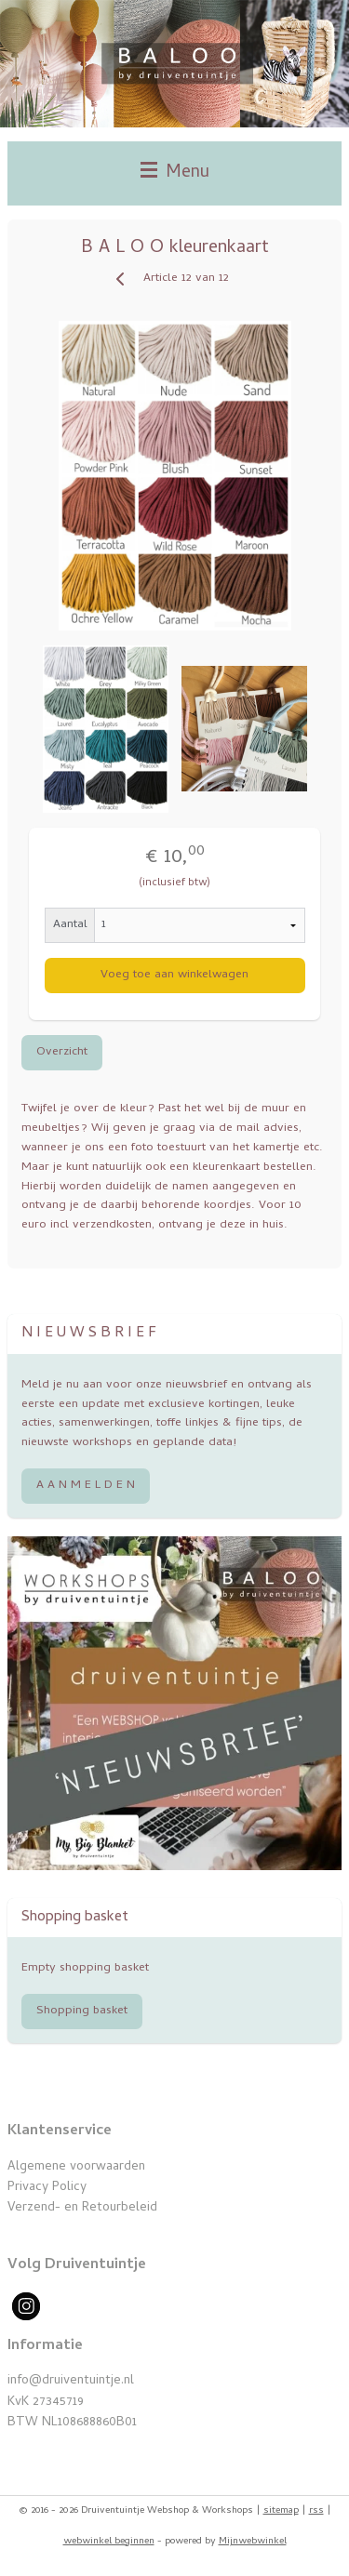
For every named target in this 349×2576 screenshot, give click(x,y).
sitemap (281, 2511)
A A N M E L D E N (85, 1485)
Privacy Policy (47, 2187)
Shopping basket (82, 2011)
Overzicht (61, 1051)
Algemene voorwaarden (76, 2167)
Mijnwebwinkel (253, 2541)
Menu (175, 173)
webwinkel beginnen (108, 2541)
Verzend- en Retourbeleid (82, 2208)
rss (316, 2511)
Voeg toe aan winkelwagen (174, 975)
